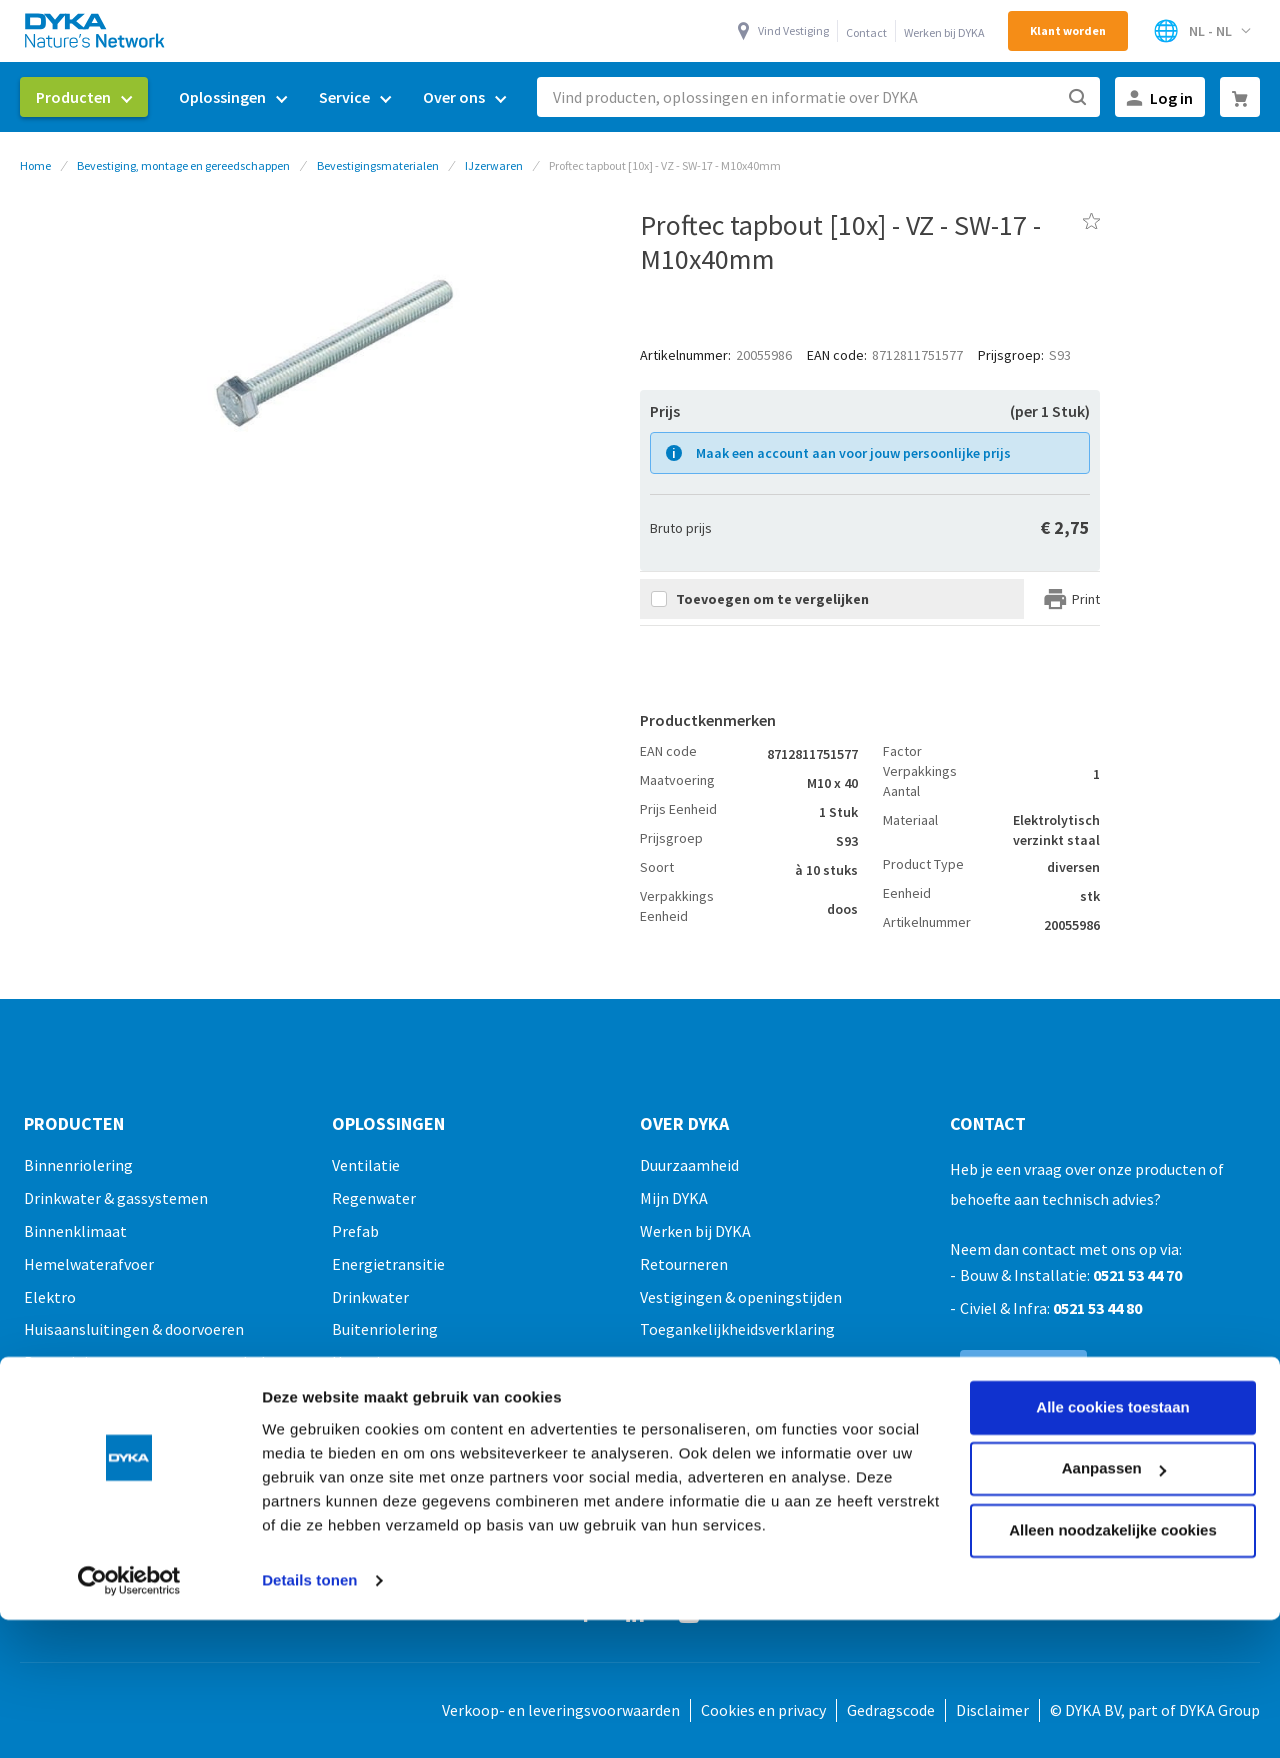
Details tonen (309, 1455)
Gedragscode (891, 1710)
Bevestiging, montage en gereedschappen (183, 165)
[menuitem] (84, 97)
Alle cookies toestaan (1112, 1282)
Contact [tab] (988, 1124)
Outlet (47, 1526)
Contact (866, 32)
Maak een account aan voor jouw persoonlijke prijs (853, 453)
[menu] (271, 97)
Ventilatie (366, 1165)
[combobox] (818, 97)
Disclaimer (992, 1710)
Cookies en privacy (763, 1710)
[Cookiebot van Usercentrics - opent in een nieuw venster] (129, 1456)
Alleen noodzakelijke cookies (1113, 1405)
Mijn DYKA (674, 1198)
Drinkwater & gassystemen (116, 1198)
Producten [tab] (74, 1124)
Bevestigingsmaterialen (378, 165)
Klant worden (1068, 30)
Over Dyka (684, 1124)
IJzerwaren (494, 165)
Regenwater (374, 1198)
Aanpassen (1114, 1343)
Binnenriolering (78, 1165)
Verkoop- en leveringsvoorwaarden (561, 1710)
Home (35, 165)
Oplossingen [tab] (388, 1124)
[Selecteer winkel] (1201, 31)
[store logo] (96, 30)
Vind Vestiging (793, 30)
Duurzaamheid (689, 1165)
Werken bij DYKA (944, 32)
